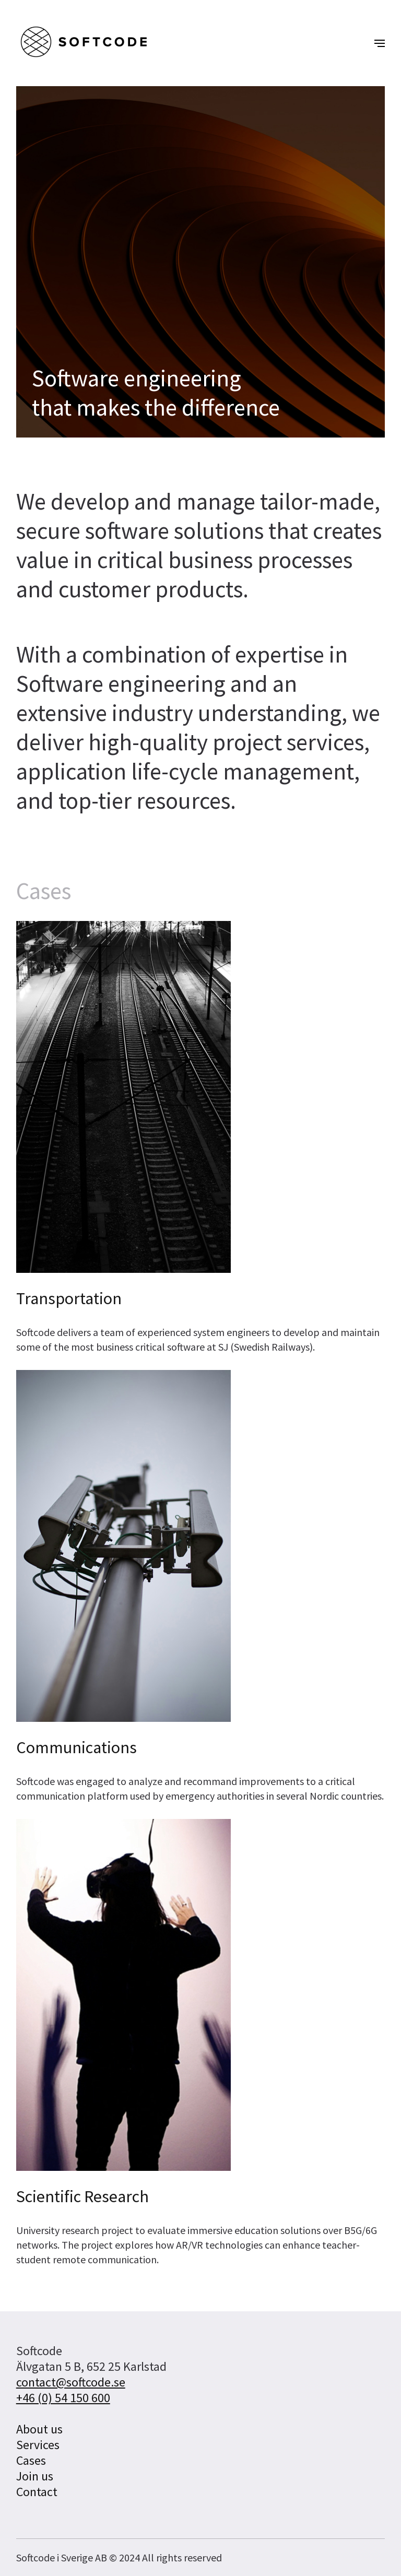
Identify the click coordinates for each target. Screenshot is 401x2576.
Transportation (69, 1298)
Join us (34, 2476)
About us (39, 2429)
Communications (76, 1747)
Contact (36, 2492)
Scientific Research (82, 2196)
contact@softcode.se (70, 2382)
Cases (31, 2460)
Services (38, 2445)
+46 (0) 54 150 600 (63, 2398)
